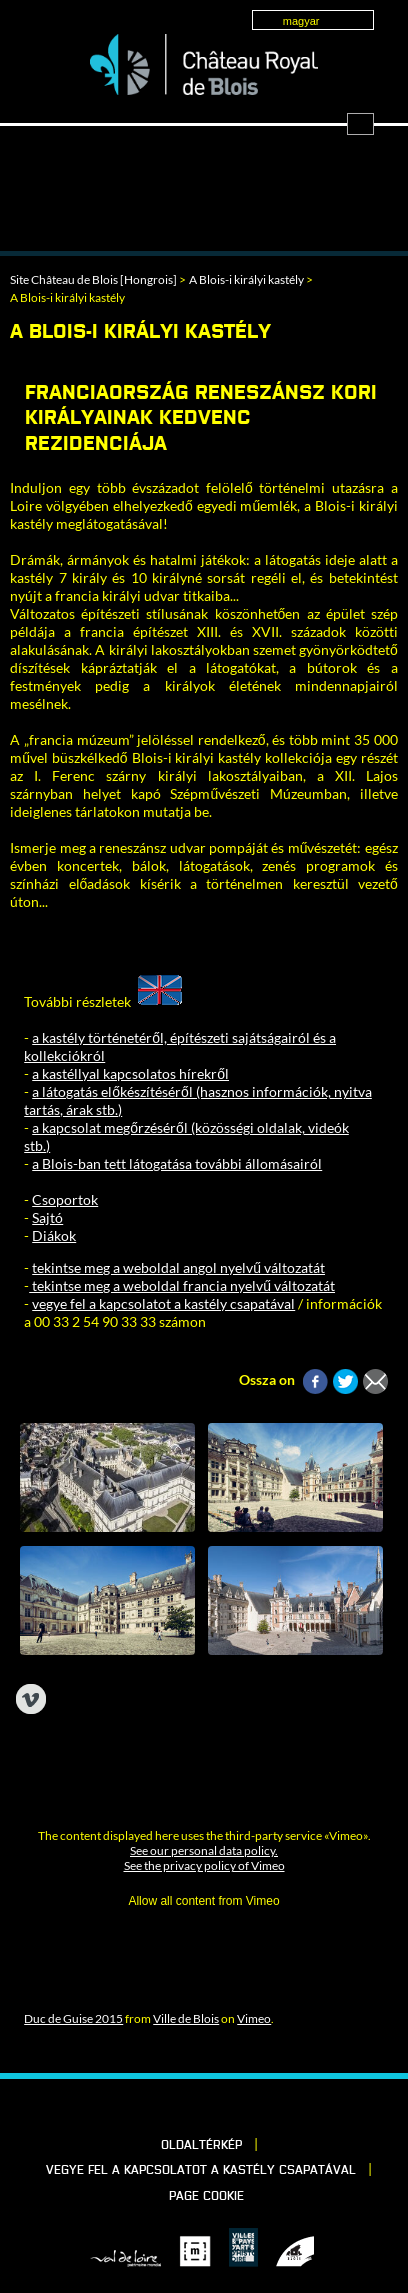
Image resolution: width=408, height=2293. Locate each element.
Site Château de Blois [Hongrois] (93, 279)
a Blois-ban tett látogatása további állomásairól (177, 1163)
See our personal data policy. (204, 1850)
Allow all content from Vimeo (203, 1901)
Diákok (54, 1235)
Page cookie (206, 2197)
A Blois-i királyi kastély (246, 279)
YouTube (275, 2107)
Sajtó (47, 1217)
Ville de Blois (186, 2018)
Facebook (139, 2107)
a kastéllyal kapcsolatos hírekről (130, 1073)
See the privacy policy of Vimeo (204, 1865)
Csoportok (65, 1199)
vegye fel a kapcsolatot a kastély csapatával (163, 1303)
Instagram (241, 2107)
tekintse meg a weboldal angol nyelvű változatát (178, 1267)
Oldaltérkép (201, 2146)
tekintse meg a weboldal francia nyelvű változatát (182, 1285)
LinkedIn (173, 2107)
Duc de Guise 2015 (73, 2018)
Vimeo (254, 2018)
